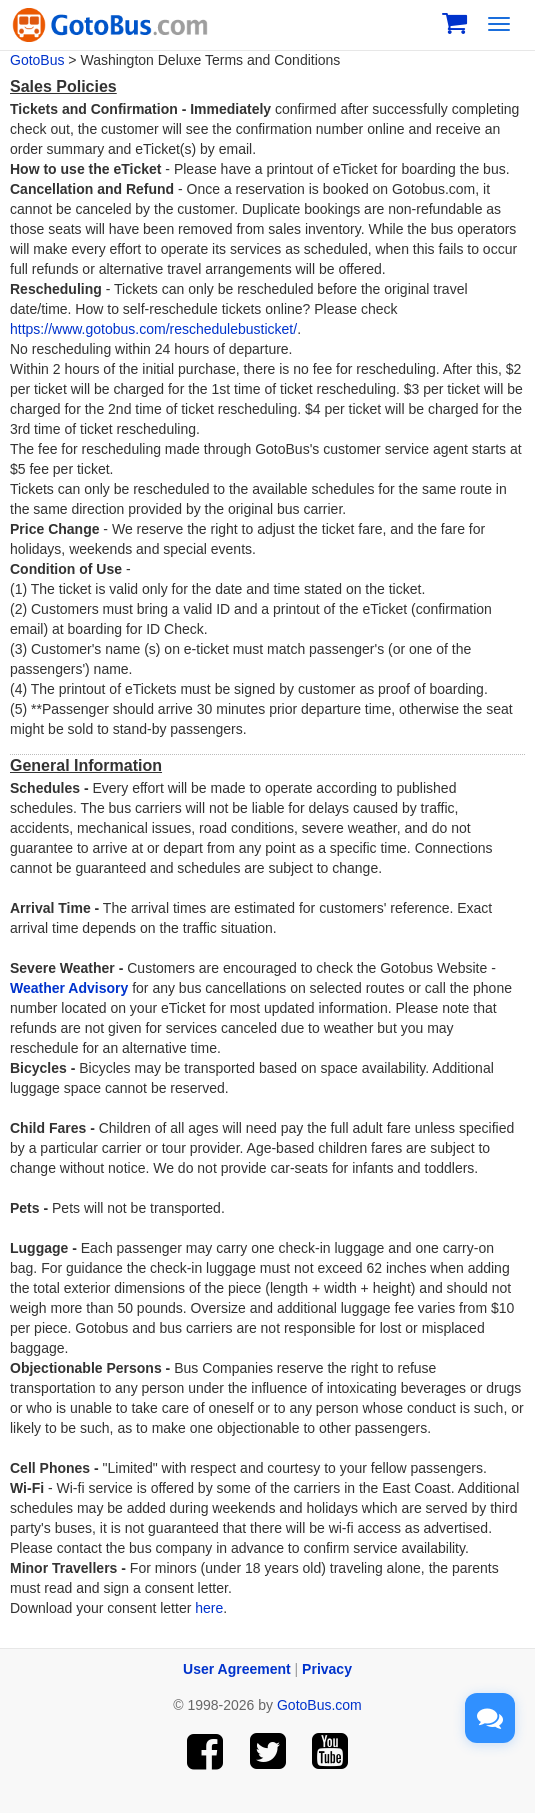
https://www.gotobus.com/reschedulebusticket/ (153, 329)
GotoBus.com (319, 1705)
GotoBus (37, 60)
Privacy (327, 1669)
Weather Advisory (69, 988)
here (209, 1608)
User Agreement (237, 1669)
